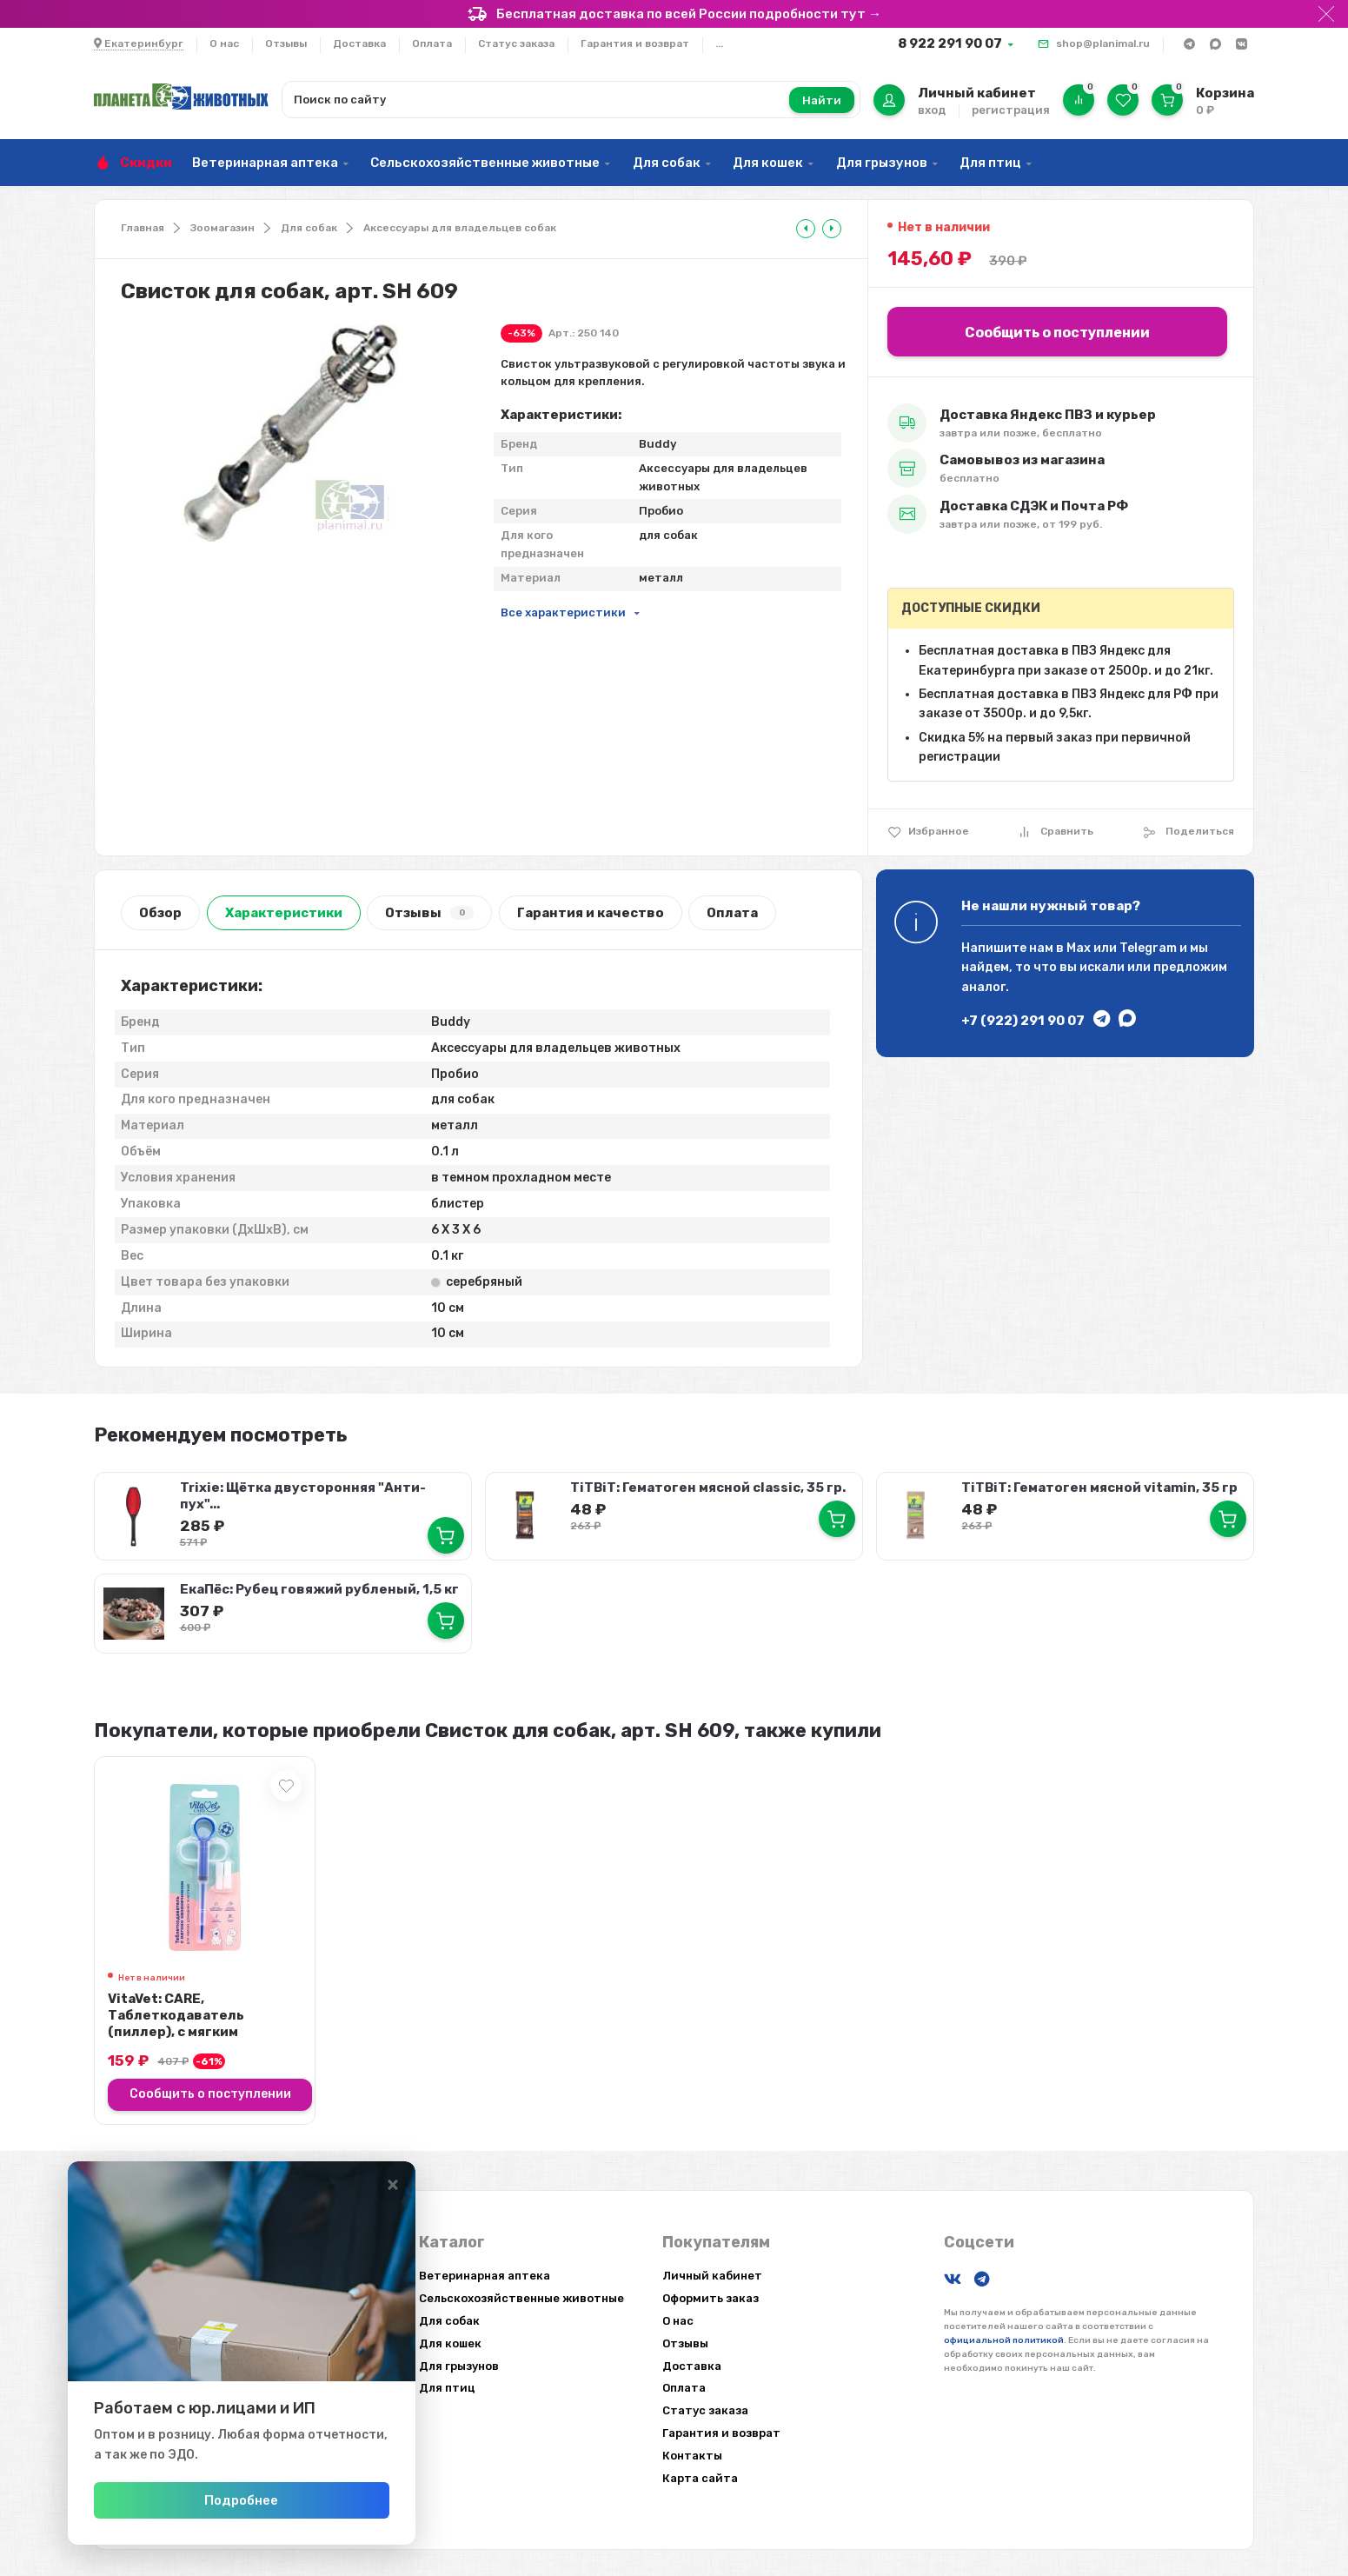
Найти (821, 100)
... (719, 43)
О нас (224, 43)
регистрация (1011, 109)
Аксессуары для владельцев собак (459, 228)
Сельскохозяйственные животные (485, 162)
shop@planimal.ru (1103, 43)
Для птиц (990, 162)
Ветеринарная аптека (265, 162)
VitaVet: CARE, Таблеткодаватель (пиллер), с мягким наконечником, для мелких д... (202, 2032)
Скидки (146, 162)
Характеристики (283, 913)
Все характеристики (563, 612)
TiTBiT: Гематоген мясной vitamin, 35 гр (1099, 1487)
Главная (142, 228)
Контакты (692, 2455)
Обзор (160, 913)
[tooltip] (805, 228)
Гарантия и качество (590, 913)
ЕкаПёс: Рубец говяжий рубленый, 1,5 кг (319, 1589)
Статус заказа (516, 43)
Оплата (432, 43)
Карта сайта (700, 2478)
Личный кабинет (712, 2275)
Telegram (1148, 948)
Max (1078, 948)
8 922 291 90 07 (950, 43)
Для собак (667, 162)
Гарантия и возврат (635, 43)
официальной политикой (1004, 2340)
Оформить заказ (710, 2298)
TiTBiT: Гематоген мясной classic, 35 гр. (708, 1487)
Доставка (359, 43)
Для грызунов (881, 162)
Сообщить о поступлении (1057, 332)
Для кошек (768, 162)
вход (932, 109)
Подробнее (241, 2500)
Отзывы (286, 43)
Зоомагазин (222, 228)
